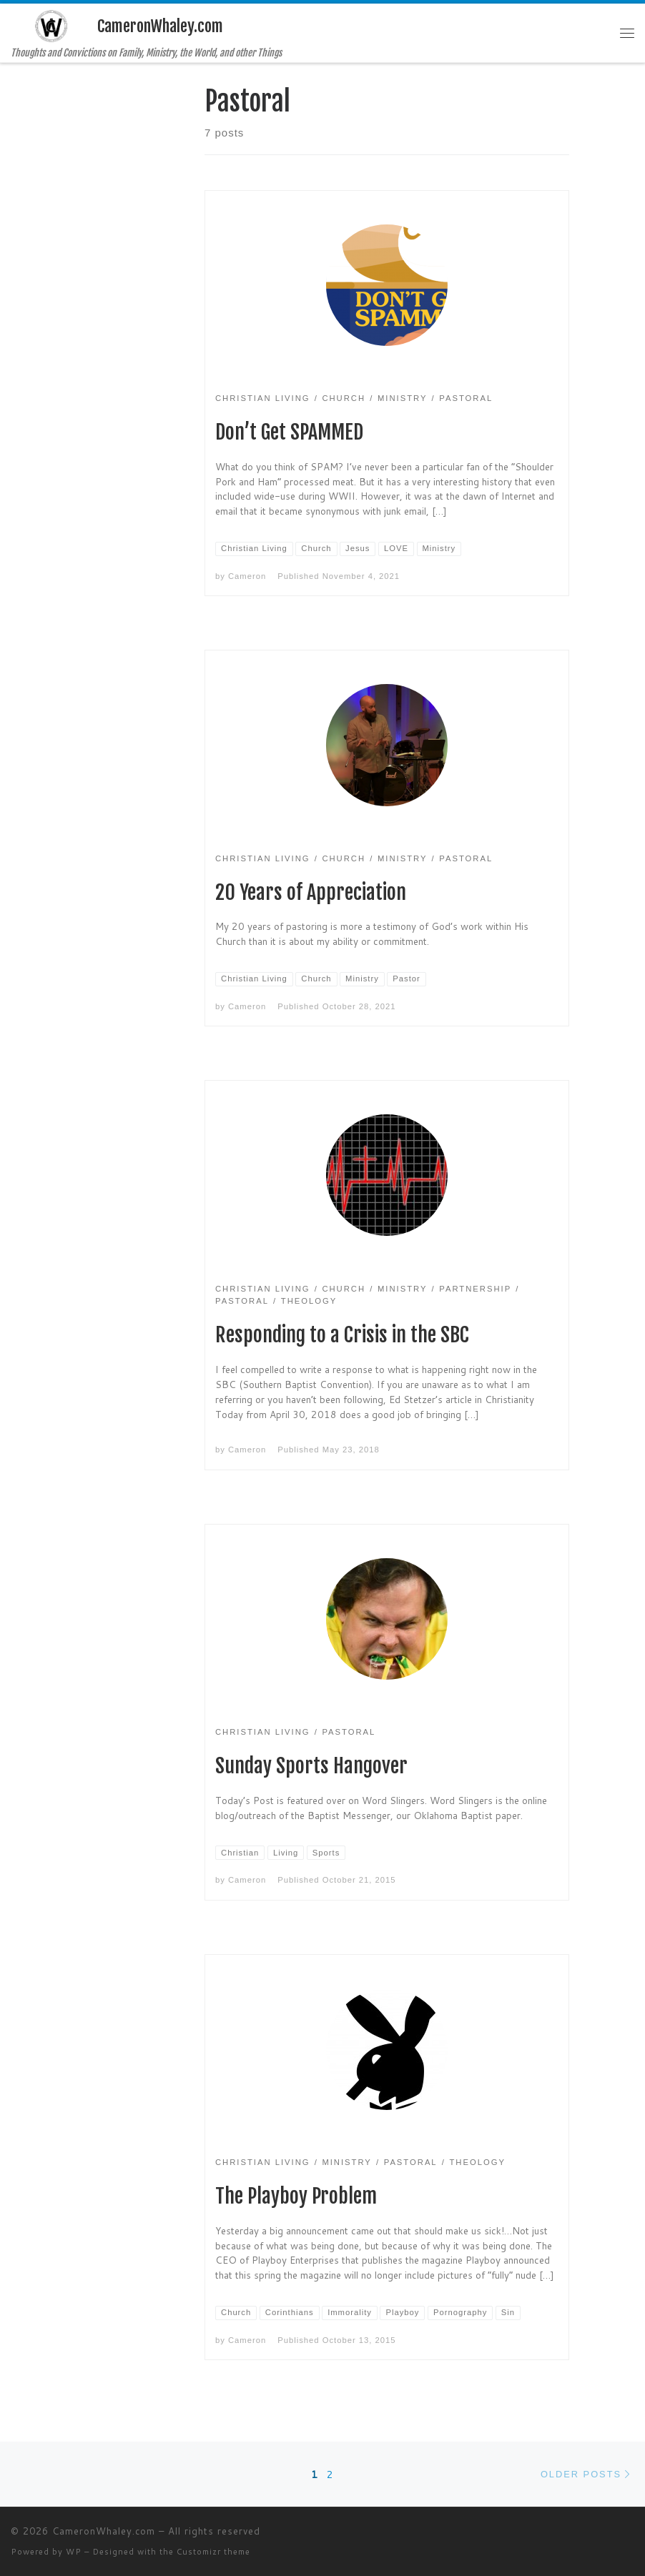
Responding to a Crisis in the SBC (342, 1334)
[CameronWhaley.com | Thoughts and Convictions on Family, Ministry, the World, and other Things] (51, 25)
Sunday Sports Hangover (311, 1765)
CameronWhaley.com (103, 2531)
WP (74, 2551)
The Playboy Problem (296, 2196)
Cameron (247, 576)
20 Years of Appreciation (310, 892)
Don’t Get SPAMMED (289, 432)
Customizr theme (213, 2551)
